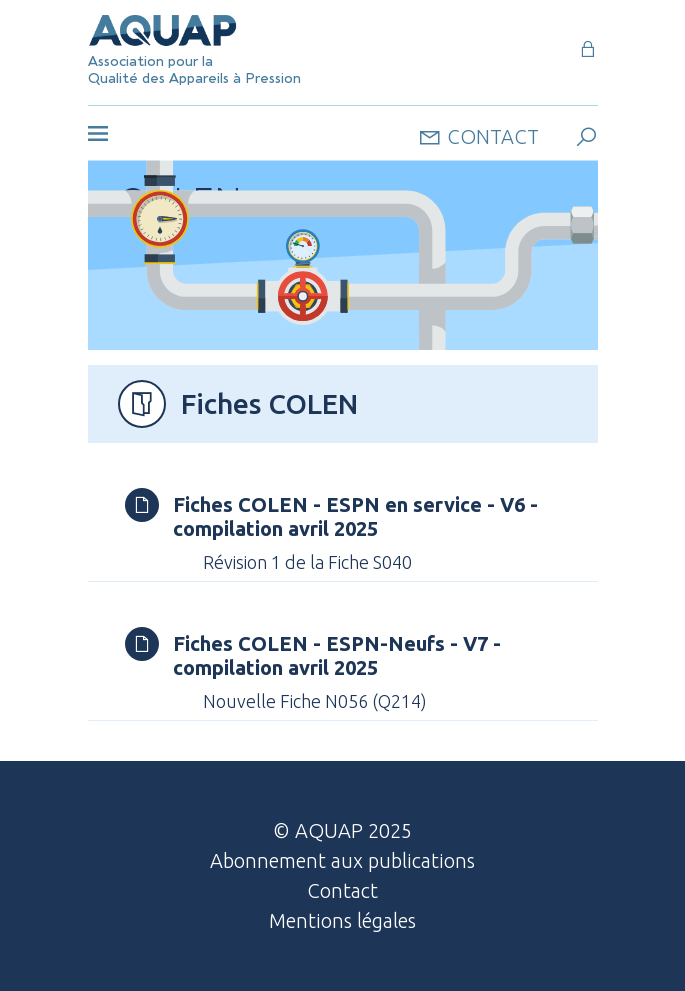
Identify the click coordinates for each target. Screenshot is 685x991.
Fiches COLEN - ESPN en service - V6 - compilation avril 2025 (355, 516)
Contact (342, 890)
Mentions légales (342, 920)
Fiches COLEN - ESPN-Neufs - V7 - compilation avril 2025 (337, 655)
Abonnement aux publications (342, 860)
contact (478, 135)
